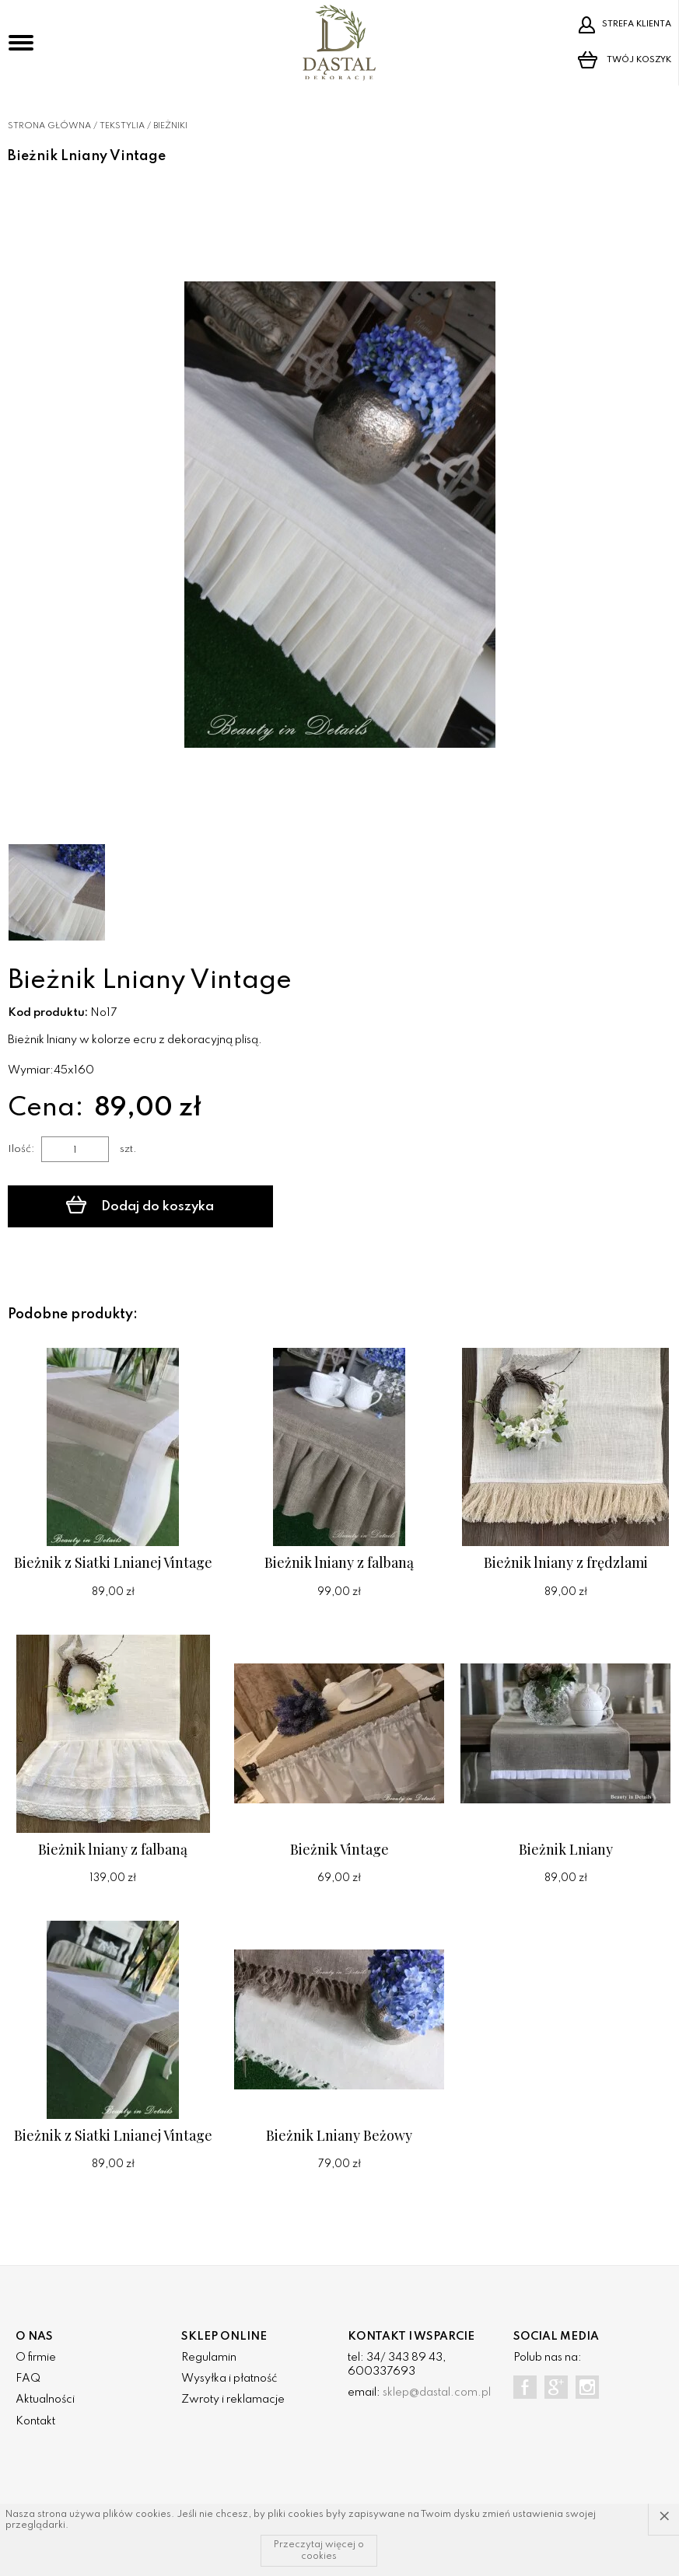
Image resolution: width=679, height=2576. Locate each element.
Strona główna (49, 126)
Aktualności (45, 2399)
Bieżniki (170, 126)
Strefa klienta (624, 24)
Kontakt (35, 2421)
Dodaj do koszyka (140, 1205)
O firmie (36, 2357)
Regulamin (208, 2357)
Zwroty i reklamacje (233, 2399)
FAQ (28, 2378)
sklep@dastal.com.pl (437, 2392)
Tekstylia (122, 126)
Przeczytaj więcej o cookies (319, 2550)
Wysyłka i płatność (229, 2378)
